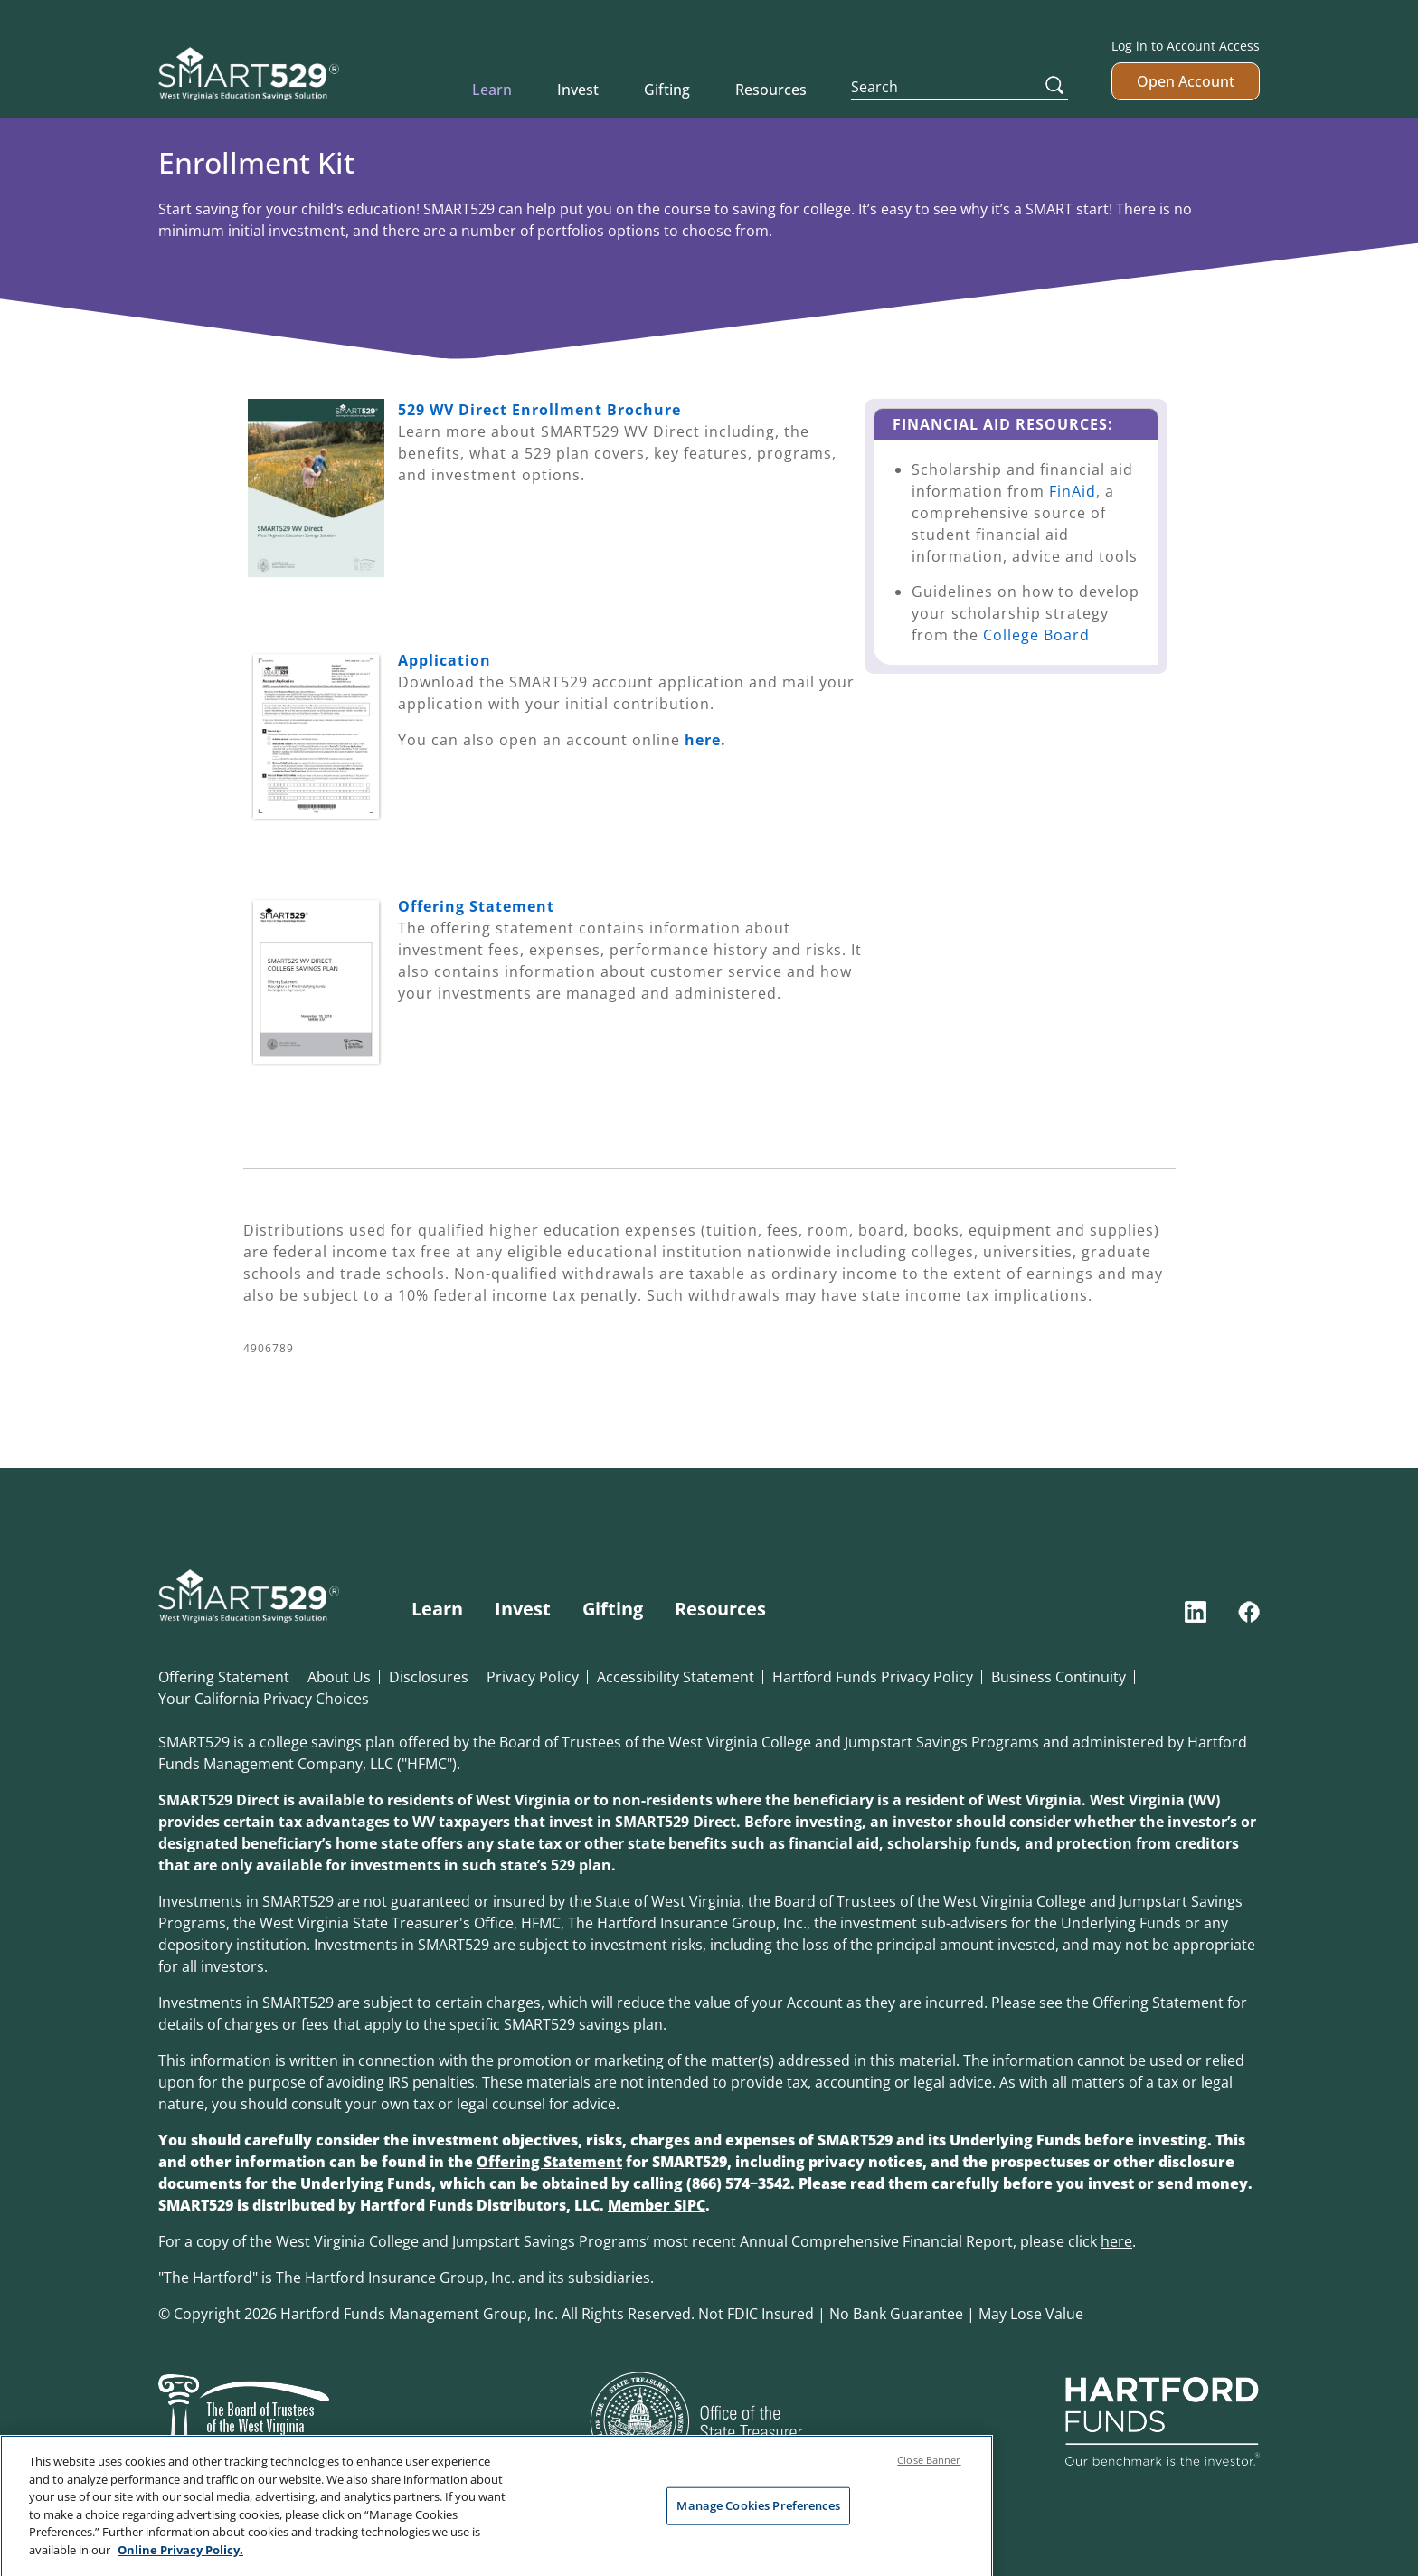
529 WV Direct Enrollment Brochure (539, 410)
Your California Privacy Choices (263, 1699)
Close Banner (928, 2481)
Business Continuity (1058, 1677)
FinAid (1072, 491)
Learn (492, 89)
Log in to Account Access (1185, 45)
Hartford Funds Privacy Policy (872, 1677)
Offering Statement (223, 1677)
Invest (578, 89)
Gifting (667, 89)
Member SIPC (656, 2205)
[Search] (959, 86)
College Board (1036, 635)
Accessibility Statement (675, 1677)
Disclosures (428, 1677)
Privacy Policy (533, 1677)
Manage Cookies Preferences (757, 2526)
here (703, 740)
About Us (339, 1677)
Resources (771, 89)
